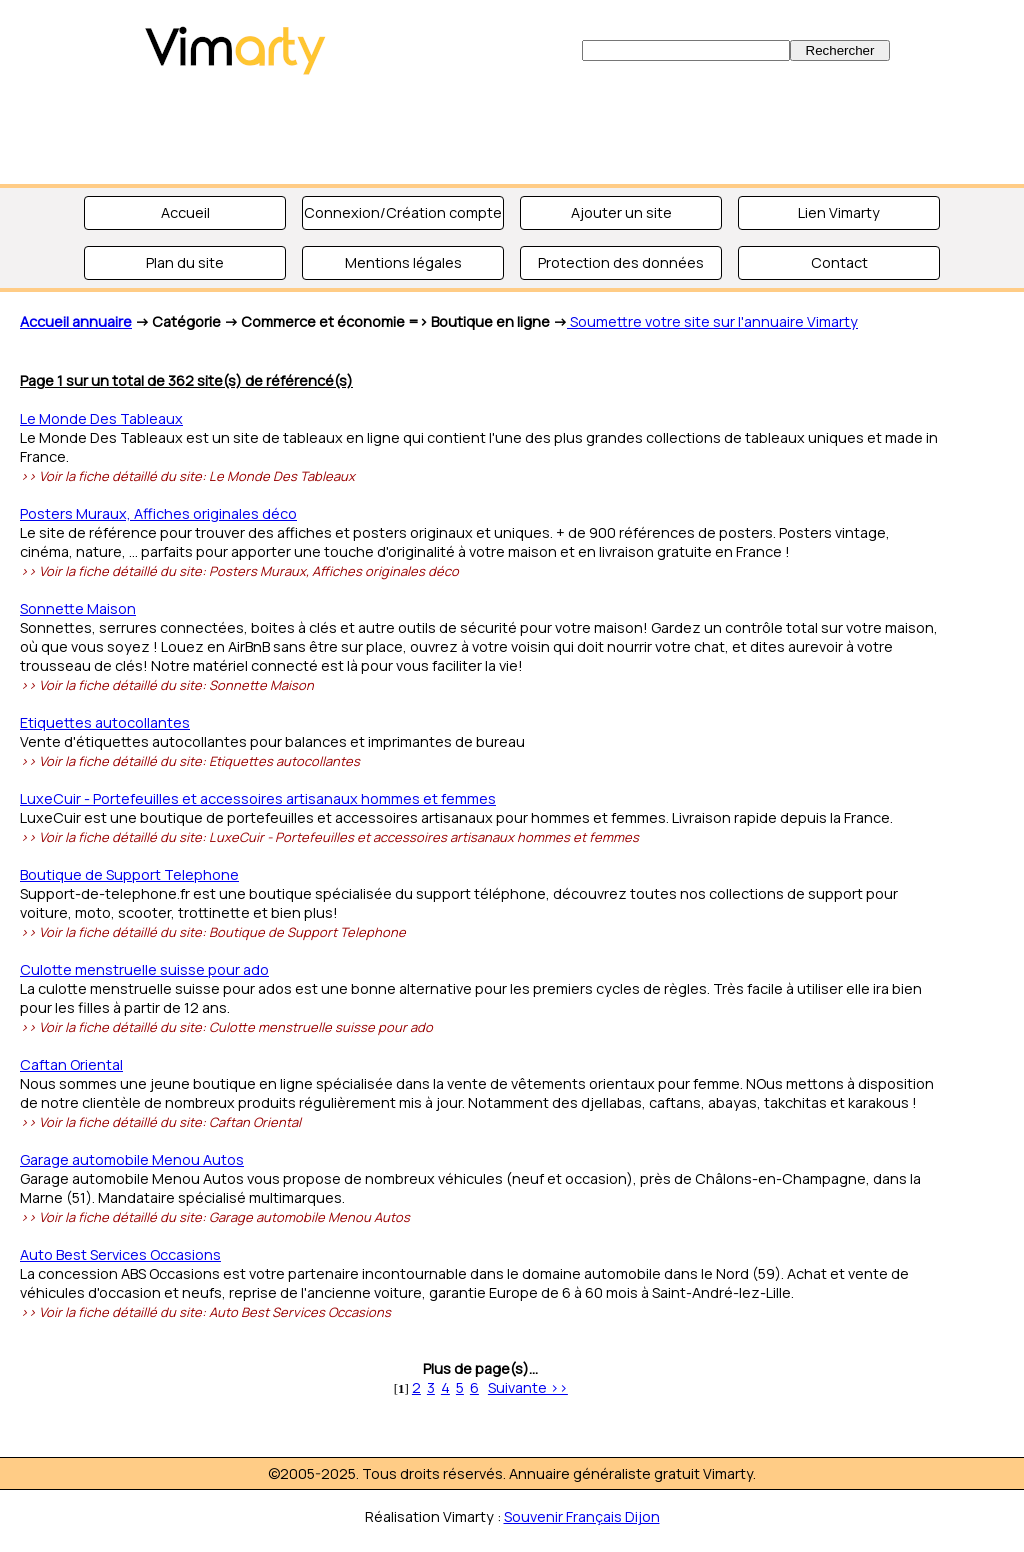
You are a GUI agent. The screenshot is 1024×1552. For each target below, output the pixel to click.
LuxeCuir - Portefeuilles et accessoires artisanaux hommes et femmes (258, 798)
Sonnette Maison (78, 608)
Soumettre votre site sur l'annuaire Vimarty (712, 321)
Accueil (185, 212)
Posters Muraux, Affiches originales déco (158, 513)
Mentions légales (403, 262)
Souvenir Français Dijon (582, 1516)
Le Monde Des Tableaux (101, 418)
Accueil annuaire (76, 321)
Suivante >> (528, 1387)
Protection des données (621, 262)
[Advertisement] (512, 130)
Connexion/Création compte (403, 212)
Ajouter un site (621, 212)
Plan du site (185, 262)
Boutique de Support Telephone (129, 874)
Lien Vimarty (839, 212)
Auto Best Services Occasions (120, 1254)
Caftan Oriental (71, 1064)
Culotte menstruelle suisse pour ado (144, 969)
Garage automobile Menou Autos (132, 1159)
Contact (839, 262)
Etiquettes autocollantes (105, 722)
